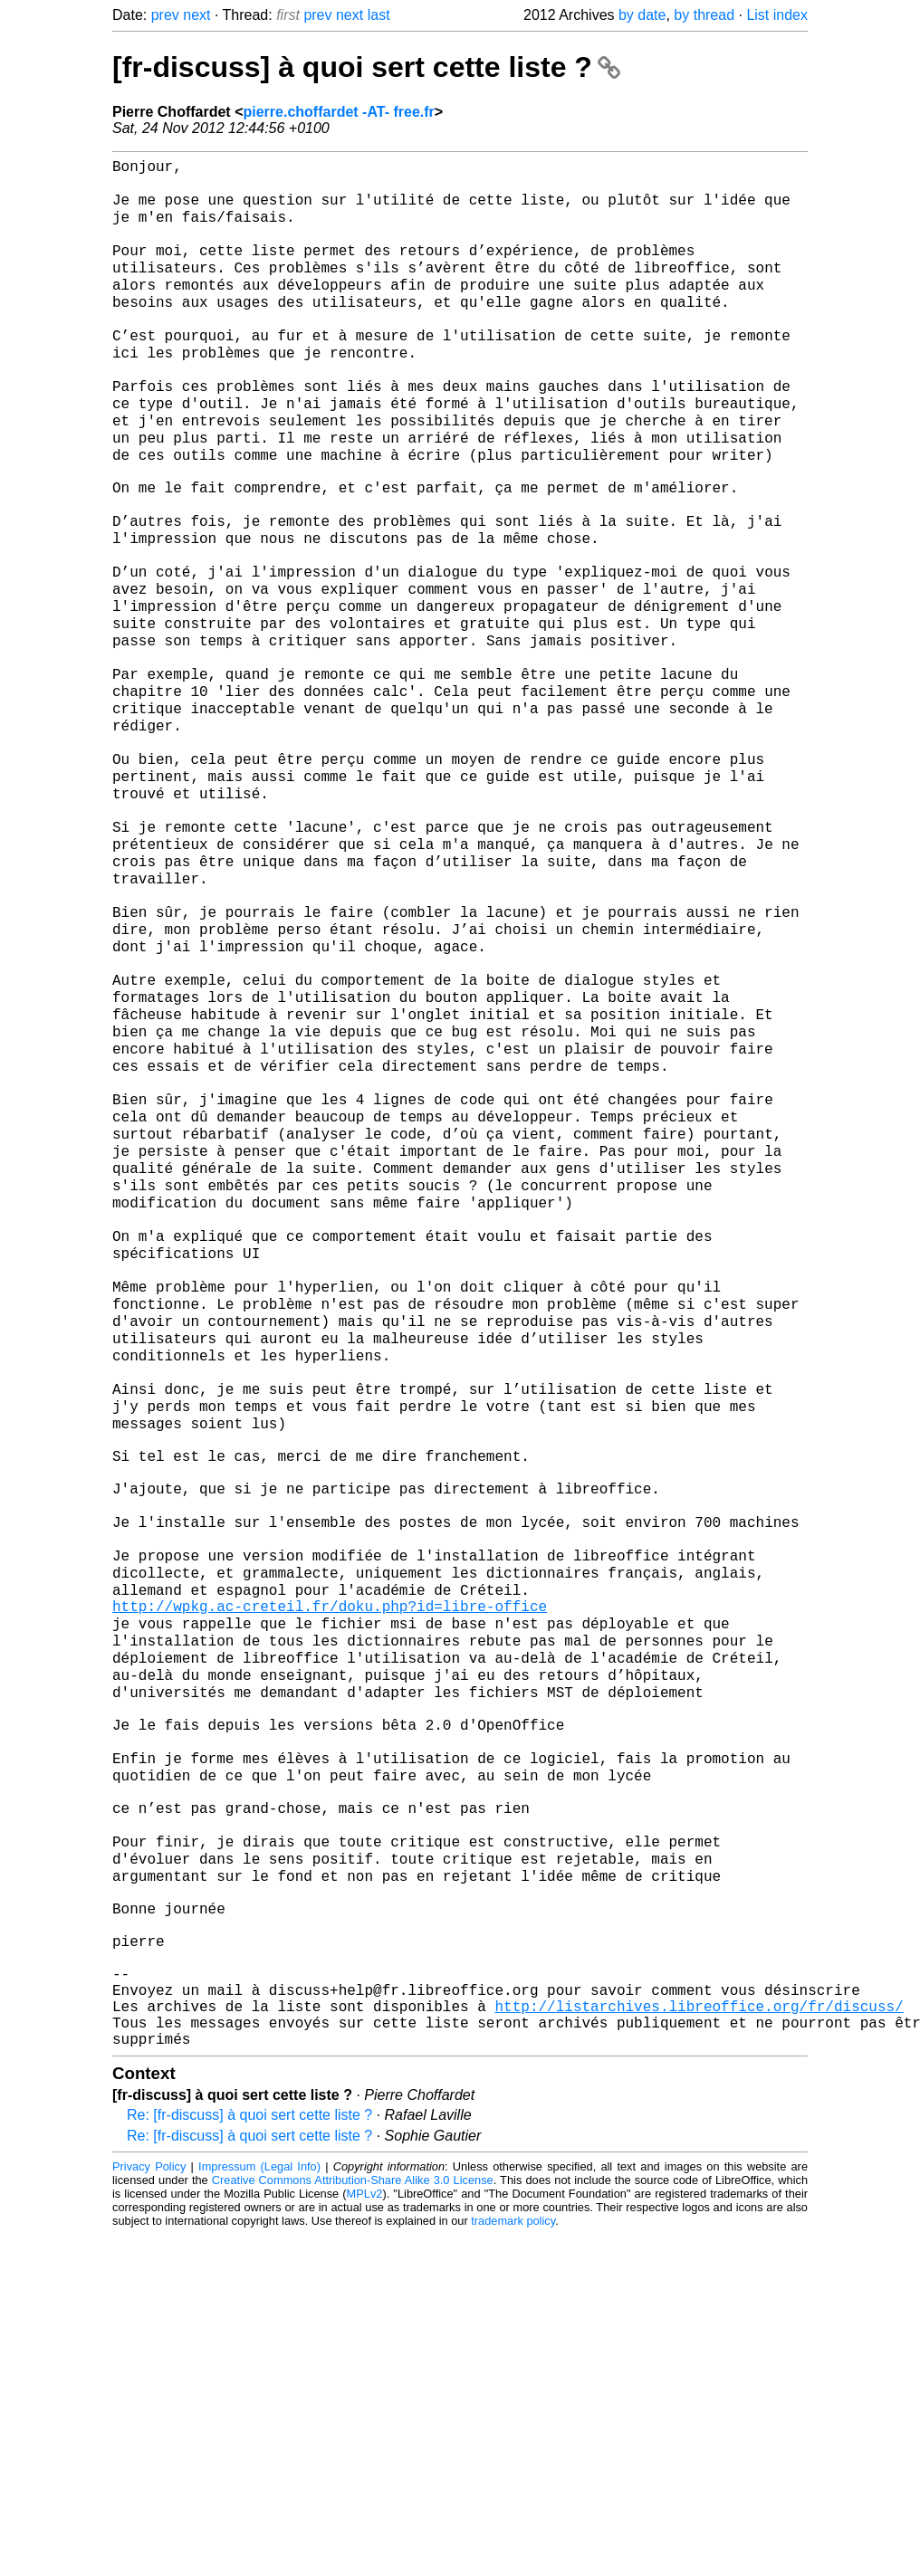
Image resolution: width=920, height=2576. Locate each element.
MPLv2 (365, 2535)
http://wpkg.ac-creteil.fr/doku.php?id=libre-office (329, 1862)
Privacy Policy (149, 2507)
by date (642, 15)
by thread (704, 15)
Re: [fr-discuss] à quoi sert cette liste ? (249, 2456)
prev (165, 15)
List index (777, 15)
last (379, 15)
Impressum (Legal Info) (259, 2507)
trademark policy (513, 2562)
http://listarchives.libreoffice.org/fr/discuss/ (698, 2340)
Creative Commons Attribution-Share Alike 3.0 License (353, 2521)
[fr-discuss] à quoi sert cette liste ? (366, 67)
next (196, 15)
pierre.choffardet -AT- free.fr (338, 111)
